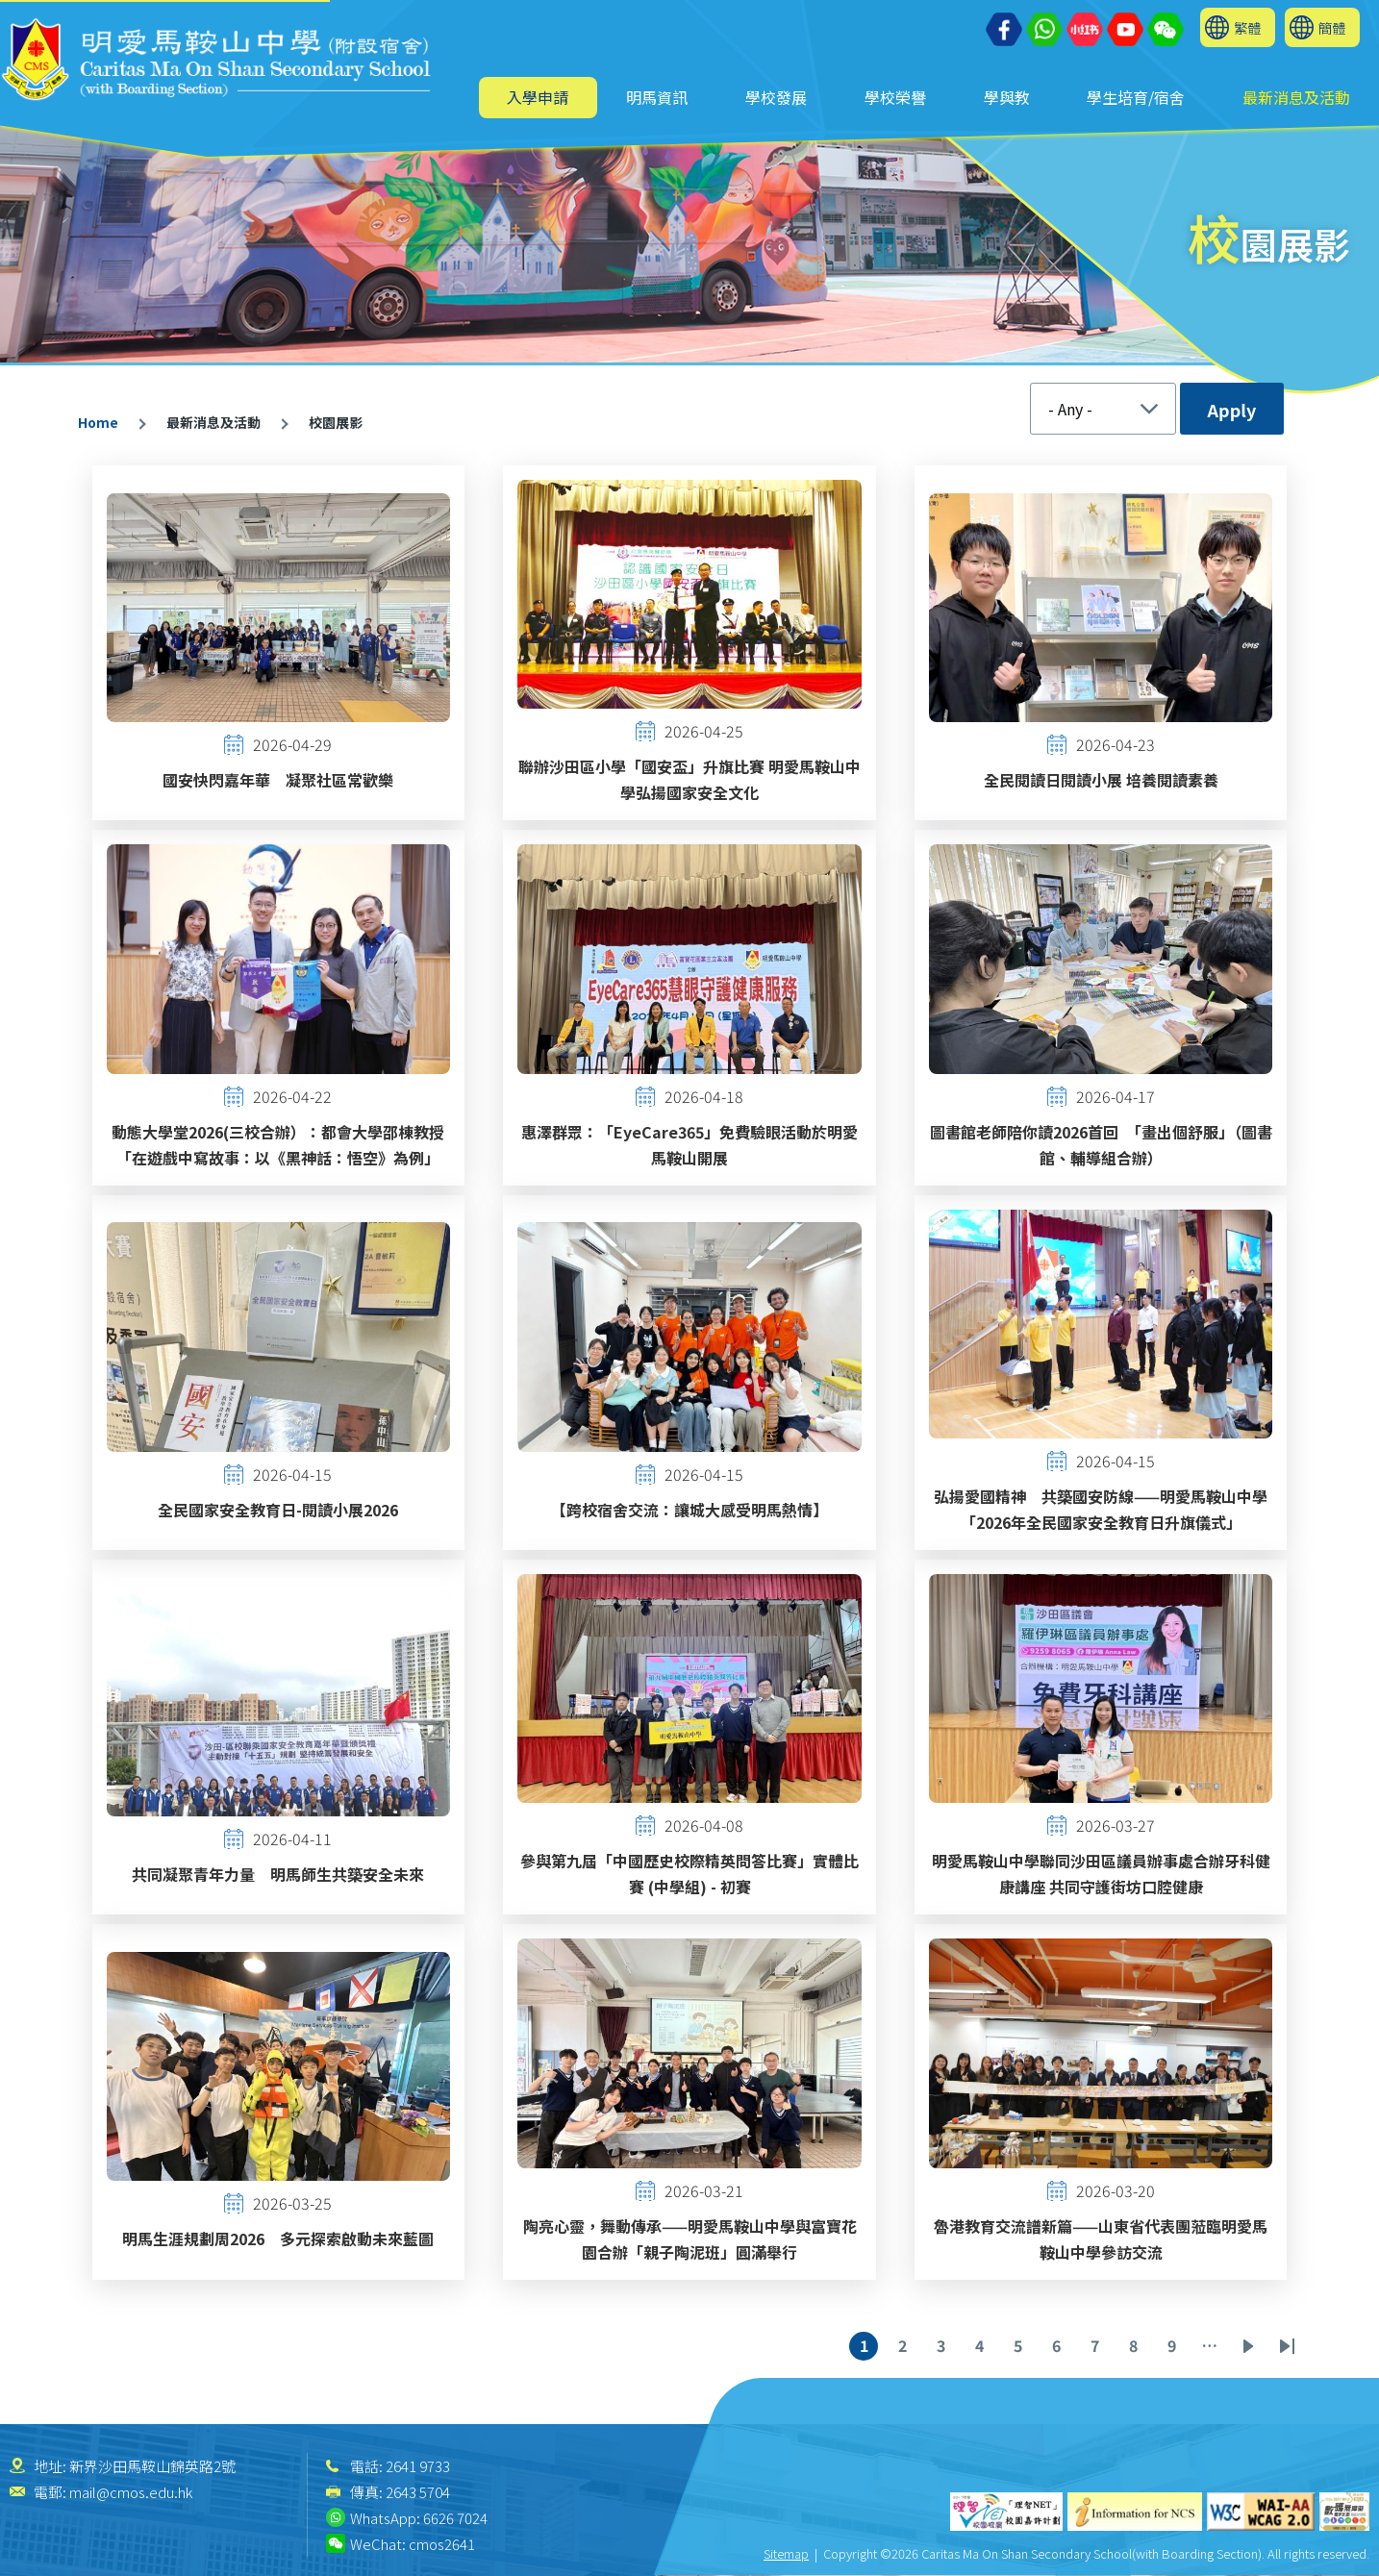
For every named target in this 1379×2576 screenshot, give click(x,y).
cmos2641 (442, 2544)
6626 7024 (455, 2518)
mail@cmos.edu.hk (130, 2492)
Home (98, 422)
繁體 (1247, 27)
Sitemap (786, 2553)
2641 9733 (418, 2466)
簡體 (1331, 27)
